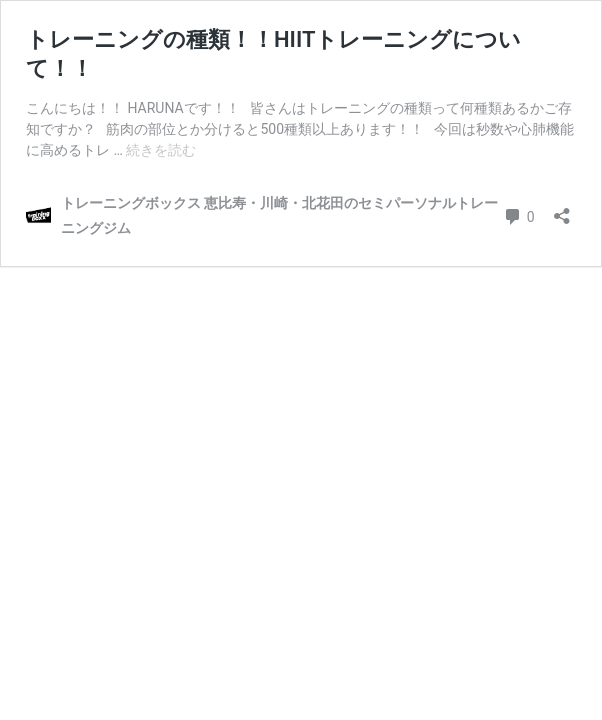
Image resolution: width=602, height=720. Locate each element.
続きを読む (161, 150)
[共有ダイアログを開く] (562, 209)
